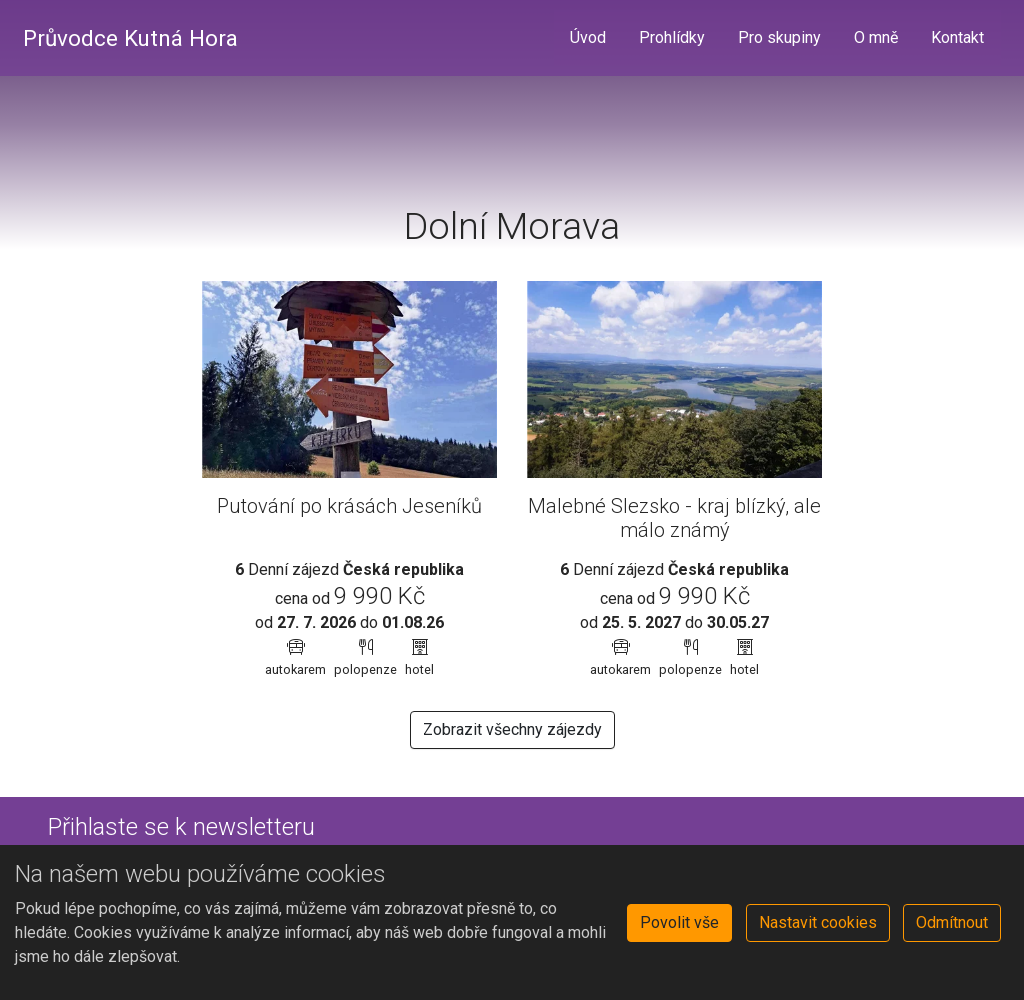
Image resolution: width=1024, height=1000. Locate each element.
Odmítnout (952, 922)
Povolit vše (679, 922)
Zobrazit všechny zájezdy (512, 729)
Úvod (588, 37)
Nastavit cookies (818, 922)
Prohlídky (672, 37)
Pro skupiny (779, 37)
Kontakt (957, 37)
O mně (876, 37)
